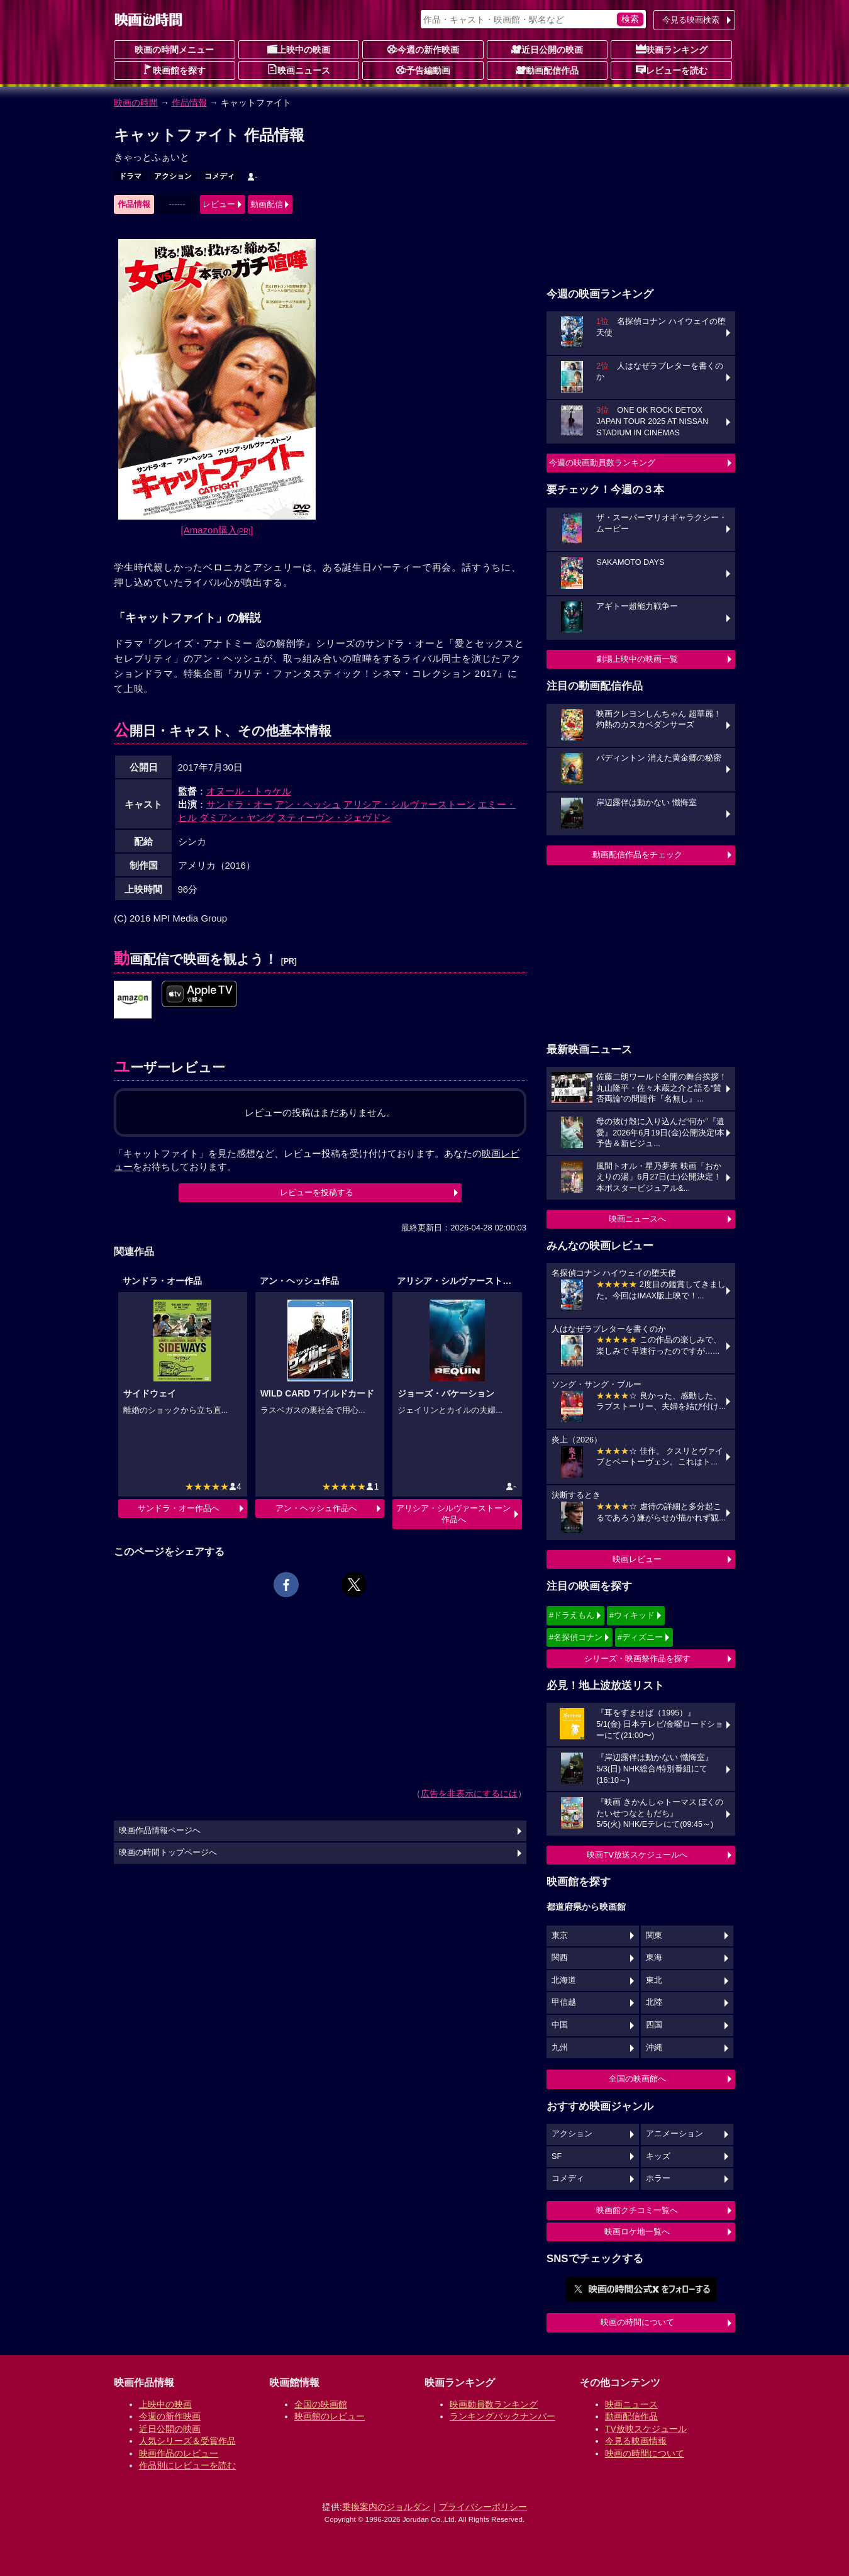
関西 (560, 1957)
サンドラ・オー (239, 804)
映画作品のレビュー (178, 2453)
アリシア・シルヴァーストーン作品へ (453, 1513)
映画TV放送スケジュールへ (637, 1855)
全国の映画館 (320, 2404)
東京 (560, 1935)
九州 (560, 2047)
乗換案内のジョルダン (386, 2507)
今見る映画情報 (636, 2441)
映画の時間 (136, 103)
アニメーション (674, 2133)
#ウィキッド (632, 1615)
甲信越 (564, 2002)
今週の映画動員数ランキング (602, 462)
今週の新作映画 (423, 49)
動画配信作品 (547, 69)
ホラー (658, 2178)
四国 (654, 2025)
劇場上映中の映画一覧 (637, 659)
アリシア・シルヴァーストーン (409, 804)
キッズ (658, 2156)
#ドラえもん (571, 1615)
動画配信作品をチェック (637, 854)
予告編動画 (423, 69)
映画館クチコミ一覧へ (637, 2210)
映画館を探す (174, 69)
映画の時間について (637, 2322)
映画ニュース (298, 69)
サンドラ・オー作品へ (178, 1508)
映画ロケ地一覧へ (637, 2231)
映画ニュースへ (637, 1219)
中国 (560, 2025)
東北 (654, 1980)
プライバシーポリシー (483, 2507)
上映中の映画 (298, 49)
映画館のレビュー (329, 2416)
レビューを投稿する (316, 1192)
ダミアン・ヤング (237, 817)
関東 (654, 1935)
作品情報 (189, 103)
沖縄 (654, 2047)
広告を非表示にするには (469, 1793)
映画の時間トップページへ (168, 1852)
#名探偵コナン (575, 1637)
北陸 (654, 2002)
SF (557, 2156)
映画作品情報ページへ (160, 1830)
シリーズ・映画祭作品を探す (637, 1658)
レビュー (219, 204)
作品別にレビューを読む (187, 2465)
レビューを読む (672, 69)
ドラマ (130, 176)
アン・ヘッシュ (308, 804)
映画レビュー (637, 1559)
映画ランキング (672, 49)
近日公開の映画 (547, 49)
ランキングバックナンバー (502, 2416)
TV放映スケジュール (646, 2429)
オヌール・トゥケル (248, 791)
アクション (173, 176)
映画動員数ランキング (494, 2404)
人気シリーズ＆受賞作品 (187, 2441)
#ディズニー (640, 1637)
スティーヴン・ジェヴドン (334, 817)
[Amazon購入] (217, 530)
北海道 (564, 1980)
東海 (654, 1957)
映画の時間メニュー (174, 50)
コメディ (219, 176)
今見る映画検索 (690, 20)
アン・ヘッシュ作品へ (316, 1508)
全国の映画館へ (637, 2078)
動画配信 (266, 204)
